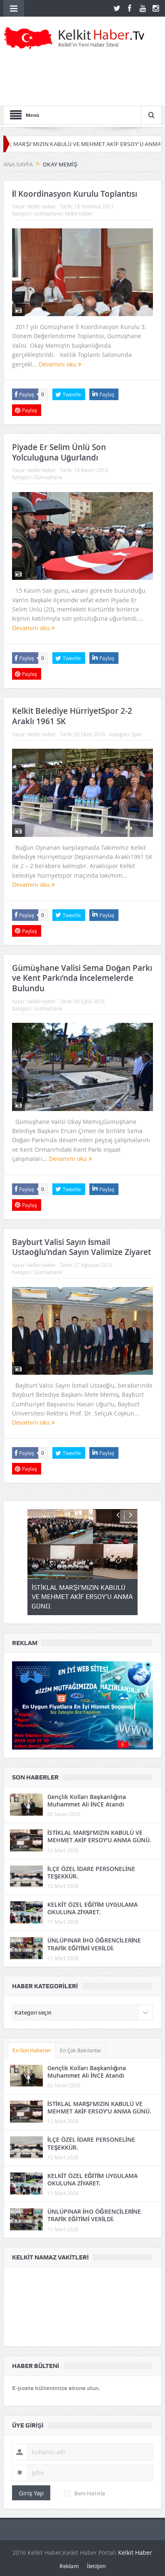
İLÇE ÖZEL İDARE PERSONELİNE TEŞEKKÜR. (91, 1872)
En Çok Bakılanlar (80, 2050)
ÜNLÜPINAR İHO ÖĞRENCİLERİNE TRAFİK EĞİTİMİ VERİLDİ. (94, 1944)
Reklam (69, 2566)
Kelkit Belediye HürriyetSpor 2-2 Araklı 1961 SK (72, 716)
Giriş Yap (31, 2493)
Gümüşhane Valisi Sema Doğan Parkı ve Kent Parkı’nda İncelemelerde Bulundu (82, 978)
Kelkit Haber (41, 206)
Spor (136, 734)
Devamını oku (60, 364)
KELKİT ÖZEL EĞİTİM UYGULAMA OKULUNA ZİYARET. (92, 1908)
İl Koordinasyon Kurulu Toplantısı (74, 193)
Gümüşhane (48, 213)
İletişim (96, 2566)
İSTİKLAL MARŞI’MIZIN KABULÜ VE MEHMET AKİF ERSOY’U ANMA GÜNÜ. (99, 1836)
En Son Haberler (31, 2050)
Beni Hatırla (84, 2493)
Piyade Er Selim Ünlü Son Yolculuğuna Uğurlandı (59, 452)
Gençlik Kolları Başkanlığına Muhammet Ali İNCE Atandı (86, 1800)
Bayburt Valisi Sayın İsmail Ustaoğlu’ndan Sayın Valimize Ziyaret (81, 1247)
